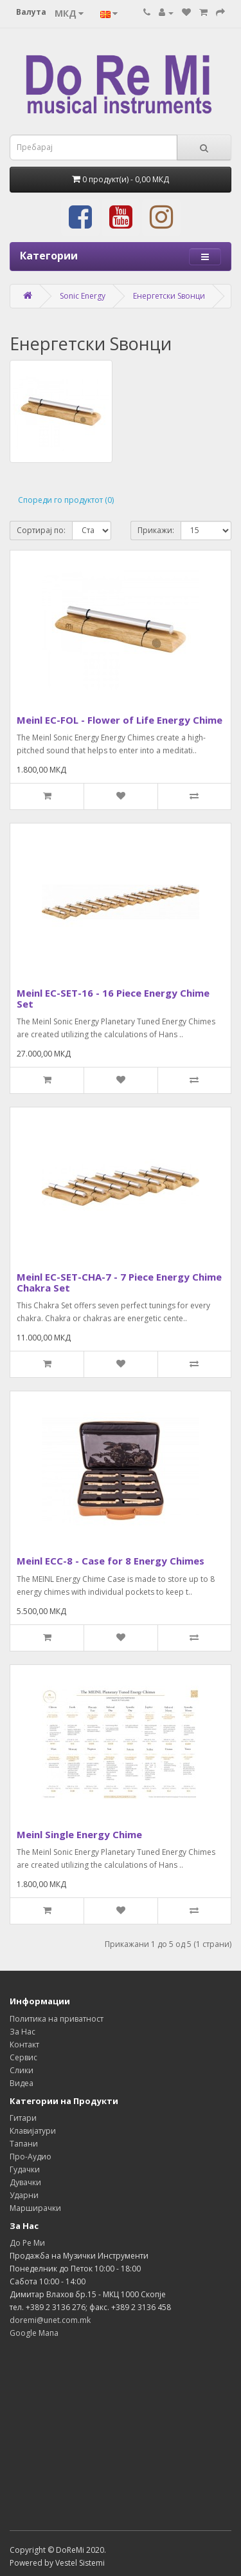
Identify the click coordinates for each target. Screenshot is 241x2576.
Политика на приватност (56, 2018)
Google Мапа (34, 2332)
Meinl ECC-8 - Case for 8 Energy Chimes (110, 1560)
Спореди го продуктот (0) (66, 499)
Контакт (24, 2044)
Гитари (23, 2117)
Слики (21, 2070)
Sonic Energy (82, 295)
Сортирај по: (41, 530)
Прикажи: (156, 530)
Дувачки (25, 2182)
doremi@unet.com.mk (50, 2320)
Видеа (21, 2083)
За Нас (22, 2031)
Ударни (24, 2195)
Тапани (24, 2143)
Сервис (23, 2057)
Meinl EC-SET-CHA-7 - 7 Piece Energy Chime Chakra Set (119, 1282)
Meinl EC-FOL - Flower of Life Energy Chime (119, 719)
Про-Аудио (30, 2156)
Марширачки (35, 2208)
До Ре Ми (27, 2242)
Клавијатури (33, 2130)
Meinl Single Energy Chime (79, 1834)
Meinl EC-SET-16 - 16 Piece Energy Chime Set (113, 998)
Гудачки (25, 2169)
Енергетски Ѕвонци (169, 295)
